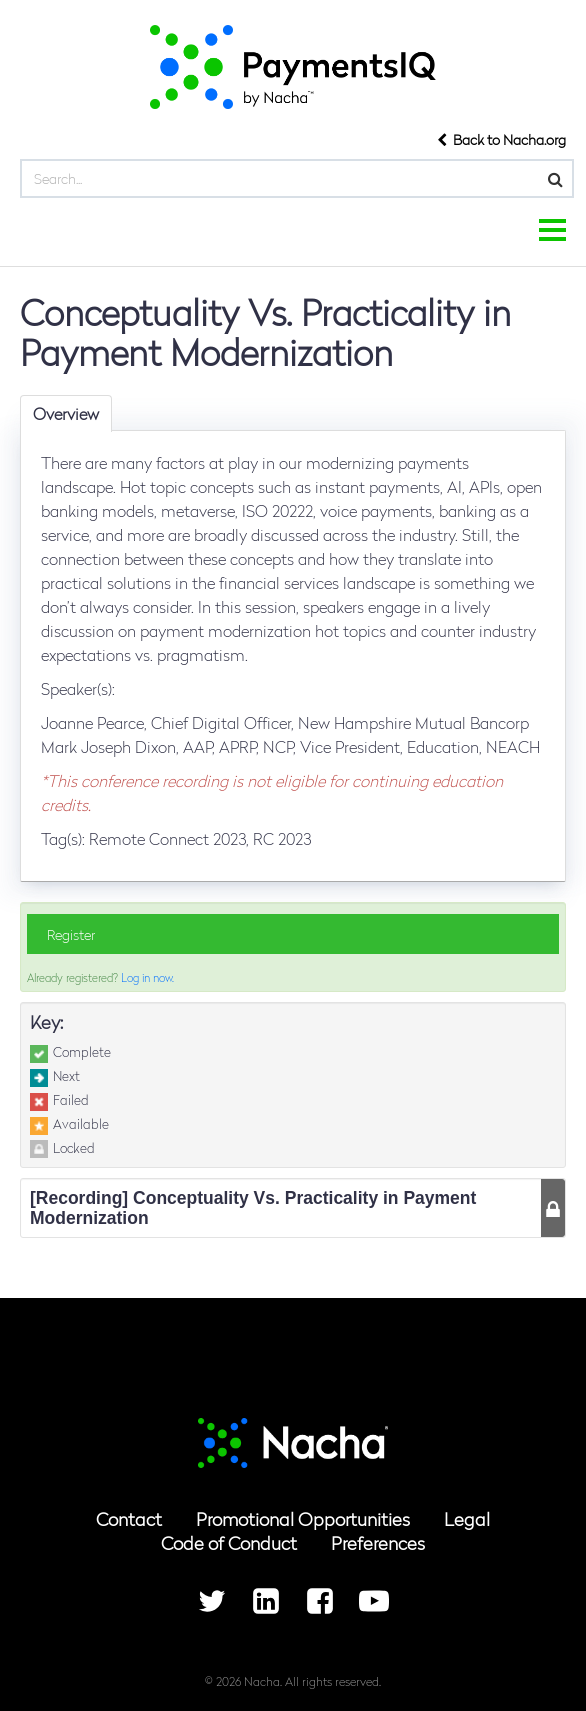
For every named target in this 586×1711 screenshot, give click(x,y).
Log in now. (147, 977)
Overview (66, 413)
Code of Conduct (229, 1542)
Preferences (378, 1542)
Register (71, 934)
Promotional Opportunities (303, 1518)
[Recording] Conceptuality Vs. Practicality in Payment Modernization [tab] (253, 1208)
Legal (467, 1518)
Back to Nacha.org (501, 139)
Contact (129, 1518)
